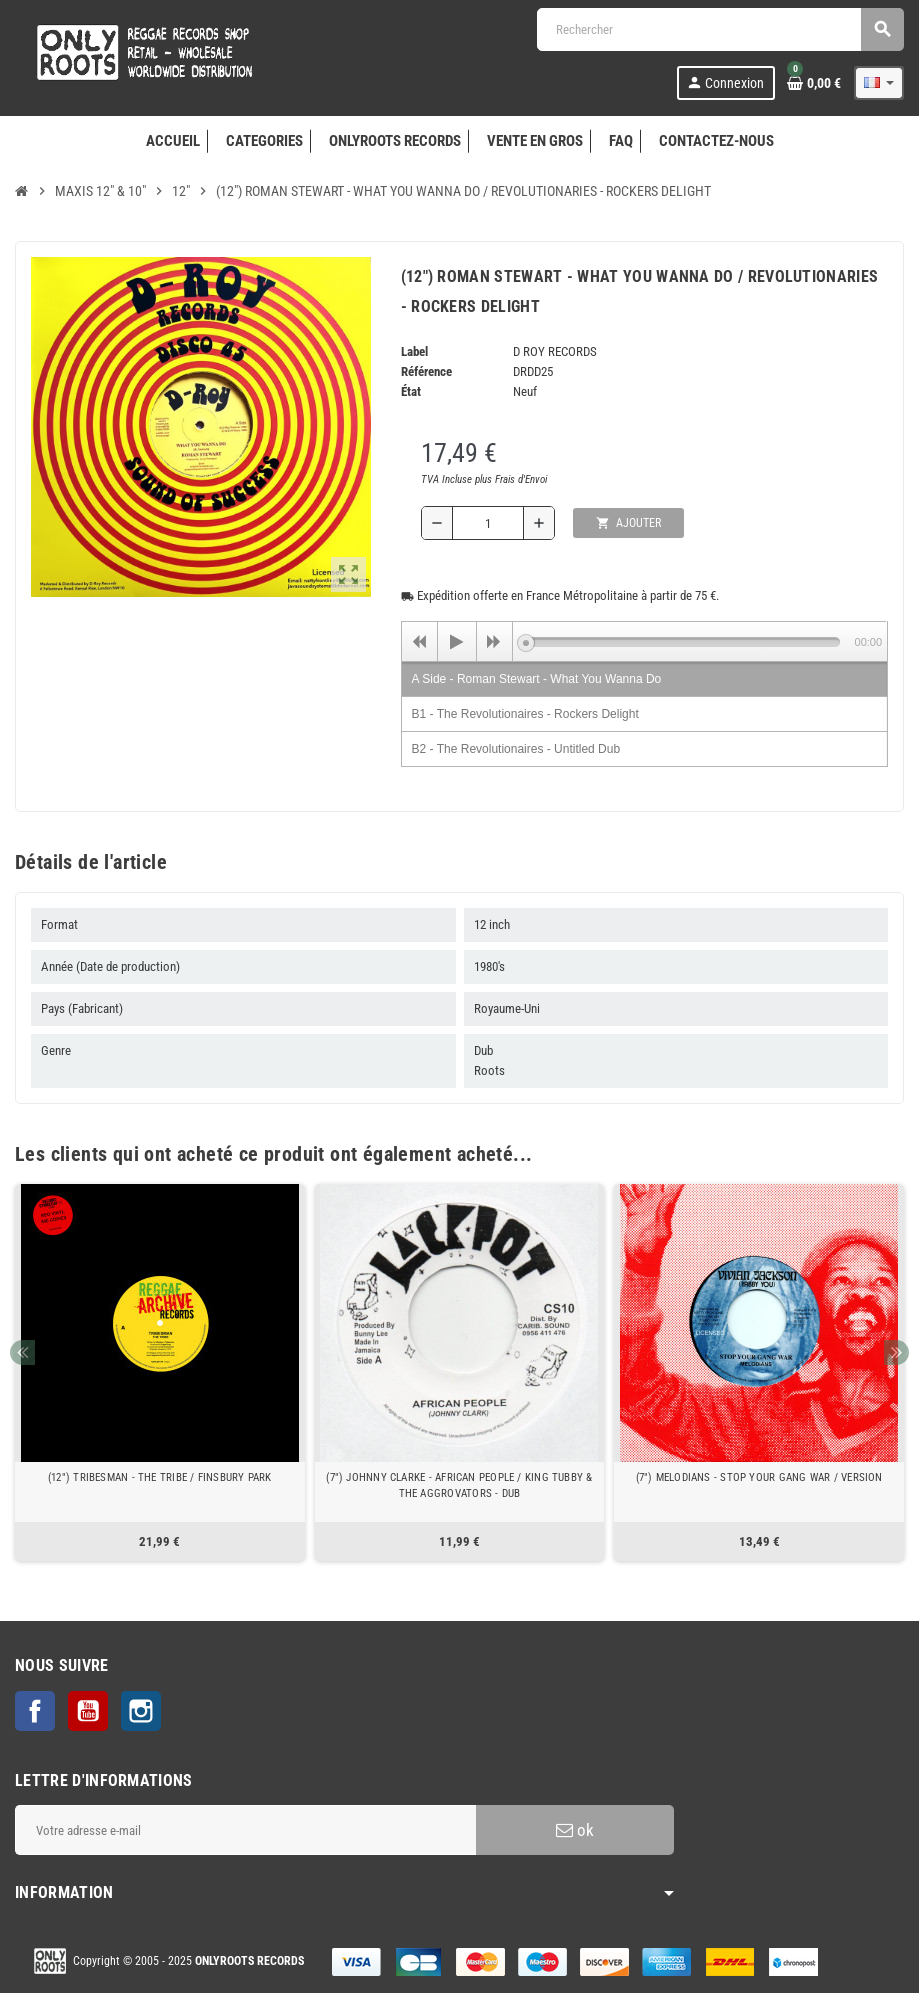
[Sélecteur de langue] (879, 83)
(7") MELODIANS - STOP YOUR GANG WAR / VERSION (759, 1477)
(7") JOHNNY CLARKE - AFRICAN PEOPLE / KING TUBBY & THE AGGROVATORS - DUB (459, 1485)
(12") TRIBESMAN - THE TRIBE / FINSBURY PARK (160, 1477)
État (411, 391)
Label (414, 351)
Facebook (35, 1711)
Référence (426, 371)
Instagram (141, 1711)
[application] (644, 641)
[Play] (457, 642)
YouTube (88, 1711)
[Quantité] (488, 523)
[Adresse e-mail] (245, 1830)
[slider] (683, 642)
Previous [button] (22, 1352)
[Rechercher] (720, 29)
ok (575, 1830)
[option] (160, 1372)
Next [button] (896, 1352)
